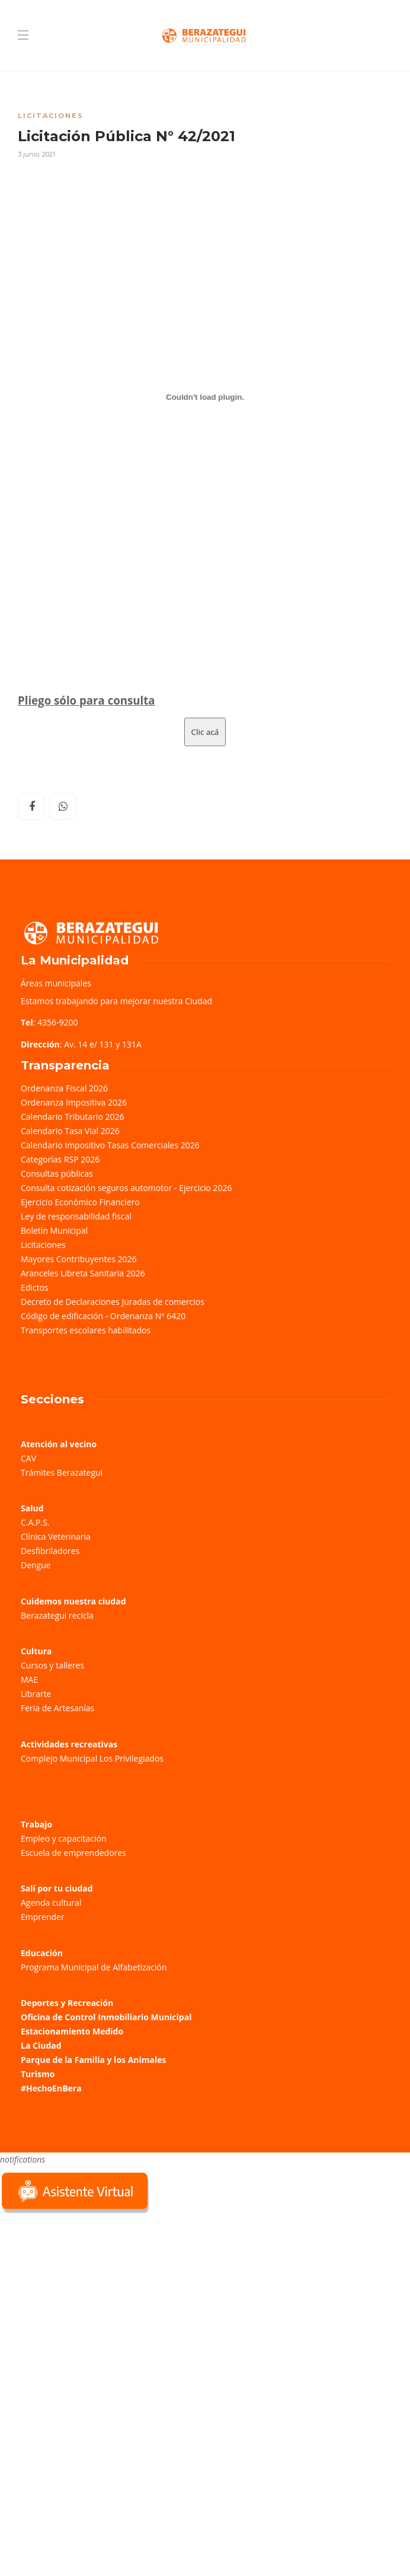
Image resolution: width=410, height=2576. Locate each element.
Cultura (36, 1651)
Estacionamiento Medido (72, 2031)
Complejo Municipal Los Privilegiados (92, 1758)
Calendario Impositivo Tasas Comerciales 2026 (110, 1145)
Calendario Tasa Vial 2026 (70, 1130)
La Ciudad (41, 2045)
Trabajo (36, 1824)
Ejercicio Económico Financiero (80, 1202)
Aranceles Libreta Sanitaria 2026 (83, 1273)
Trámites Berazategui (61, 1472)
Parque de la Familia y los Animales (93, 2059)
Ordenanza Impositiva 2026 (74, 1102)
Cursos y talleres (52, 1665)
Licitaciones (51, 116)
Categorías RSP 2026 (60, 1159)
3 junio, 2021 (36, 154)
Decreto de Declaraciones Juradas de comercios (112, 1301)
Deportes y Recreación (67, 2002)
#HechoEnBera (51, 2088)
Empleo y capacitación (64, 1838)
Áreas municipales (56, 983)
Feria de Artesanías (57, 1708)
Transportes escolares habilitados (85, 1330)
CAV (28, 1458)
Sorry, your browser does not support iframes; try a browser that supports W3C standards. (89, 2300)
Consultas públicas (57, 1173)
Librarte (36, 1693)
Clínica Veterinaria (56, 1536)
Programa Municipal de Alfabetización (94, 1967)
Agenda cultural (51, 1902)
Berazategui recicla (57, 1615)
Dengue (36, 1565)
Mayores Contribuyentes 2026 (79, 1259)
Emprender (43, 1916)
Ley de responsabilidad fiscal (76, 1216)
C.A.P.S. (35, 1522)
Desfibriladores (50, 1550)
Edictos (35, 1287)
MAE (29, 1679)
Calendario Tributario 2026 (72, 1116)
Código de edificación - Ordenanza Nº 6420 (103, 1316)
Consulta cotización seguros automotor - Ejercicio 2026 (126, 1187)
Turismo (38, 2074)
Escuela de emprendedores (73, 1852)
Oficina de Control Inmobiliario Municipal (106, 2017)
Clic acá (205, 732)
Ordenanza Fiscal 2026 (64, 1088)
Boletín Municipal (54, 1230)
